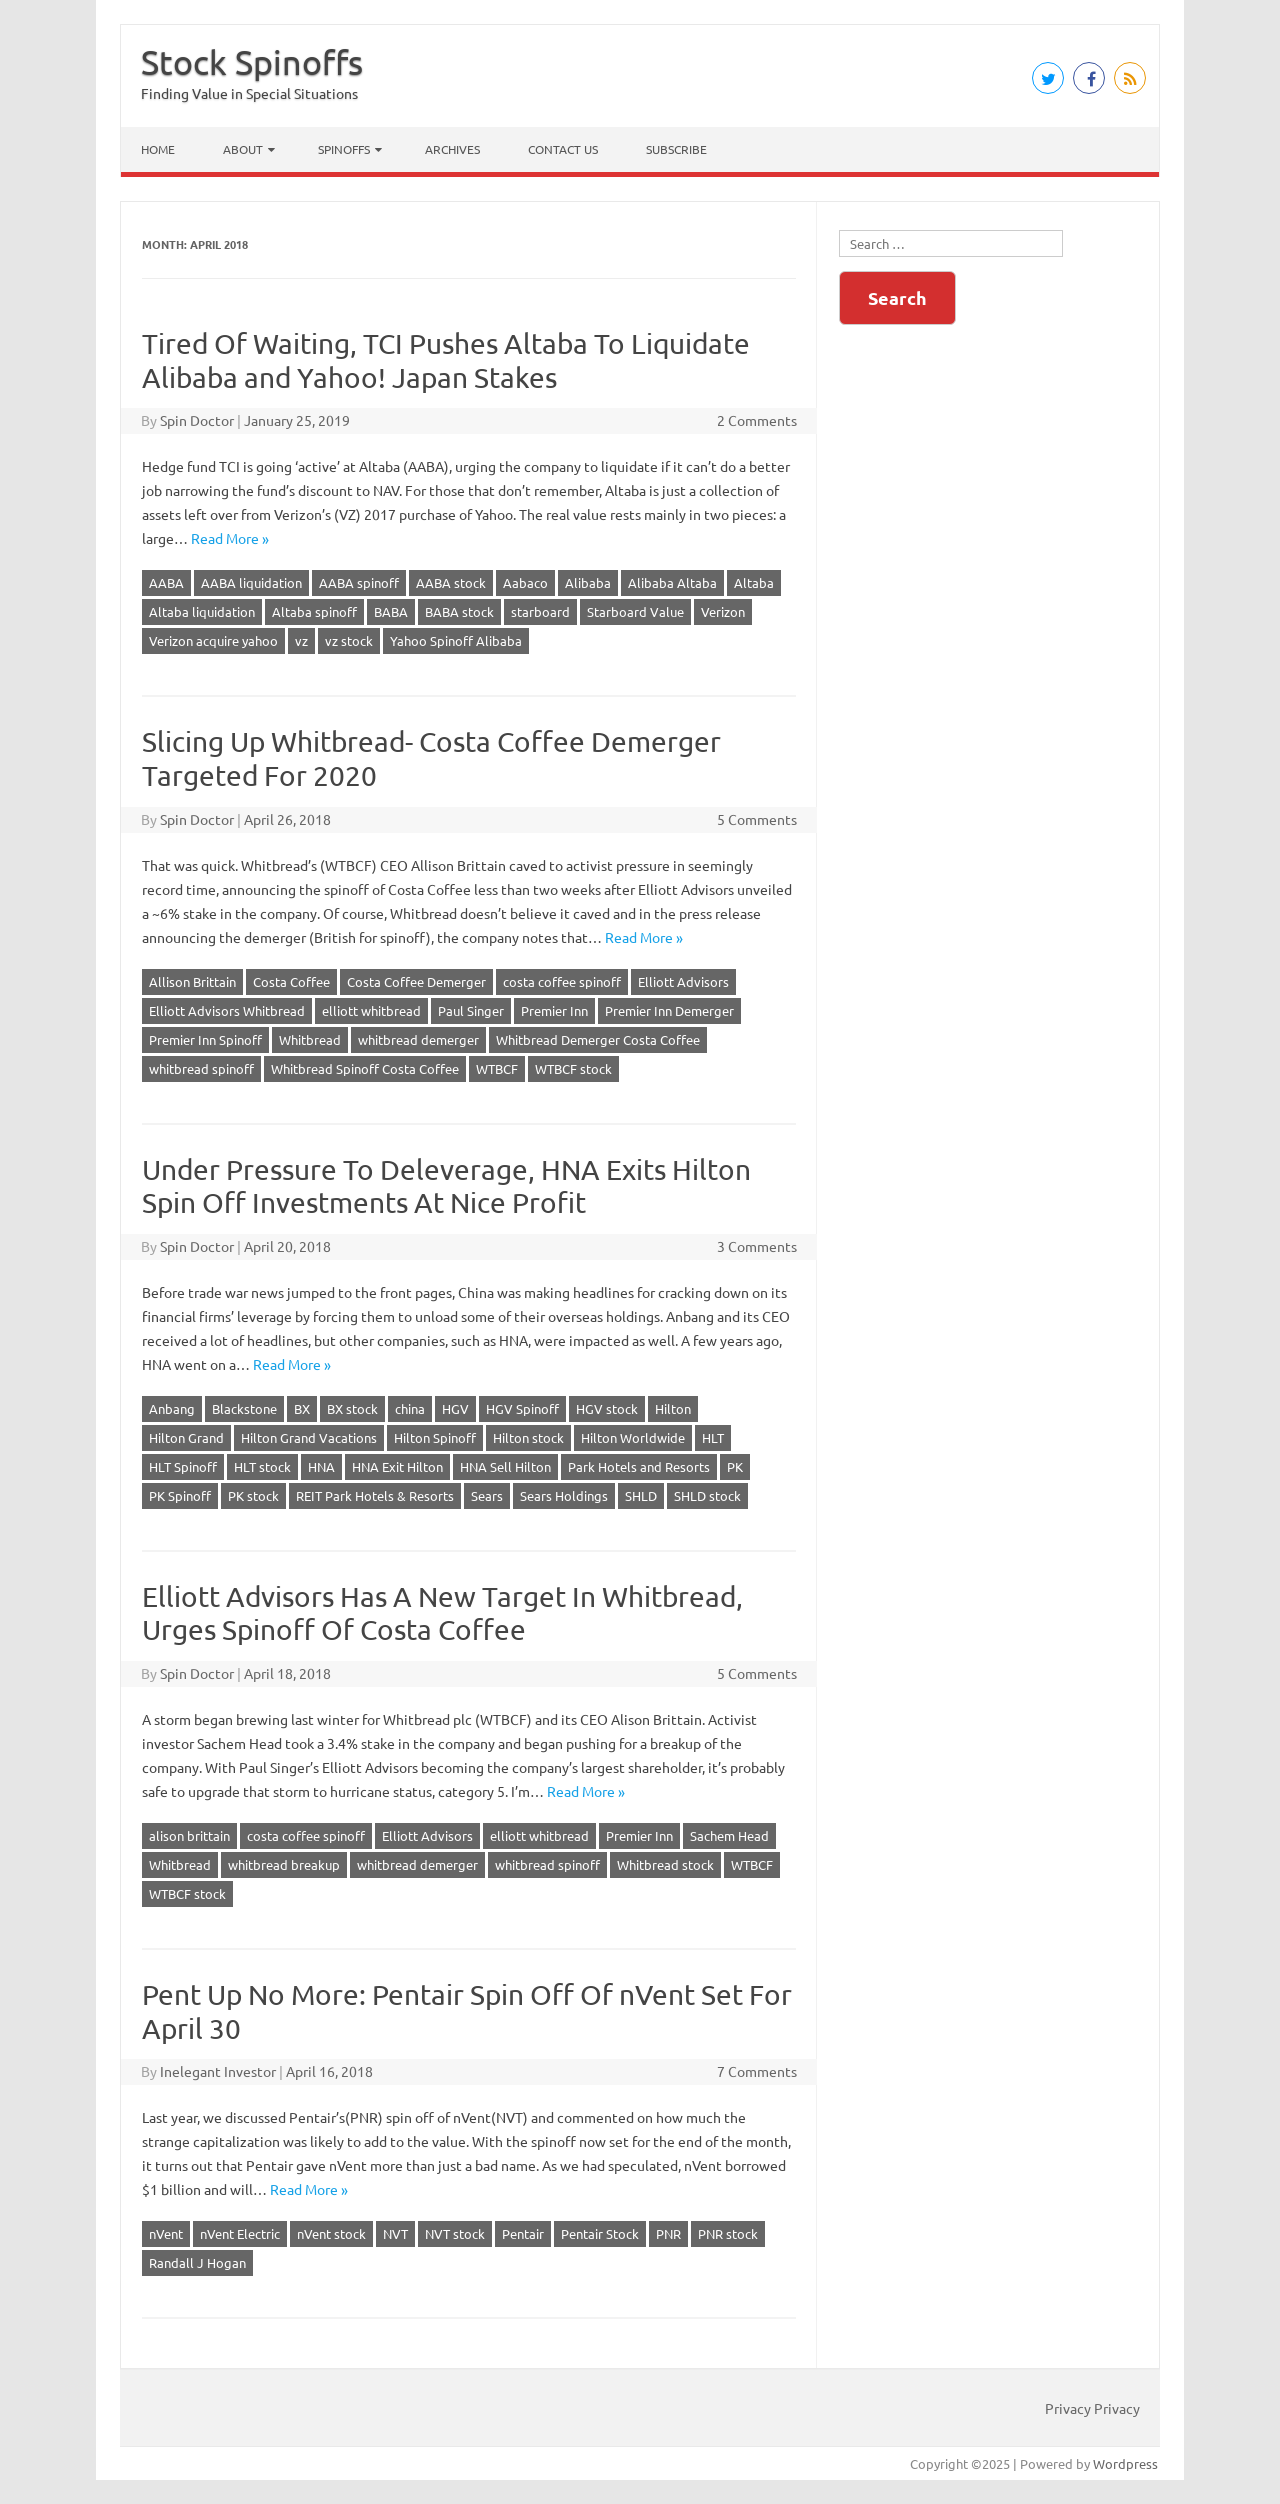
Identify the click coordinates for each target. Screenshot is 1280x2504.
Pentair (523, 2233)
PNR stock (728, 2233)
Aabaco (525, 582)
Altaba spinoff (314, 611)
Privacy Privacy (1092, 2408)
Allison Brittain (192, 981)
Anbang (172, 1408)
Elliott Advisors (683, 981)
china (410, 1408)
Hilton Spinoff (435, 1437)
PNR (668, 2233)
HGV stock (607, 1408)
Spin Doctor (197, 420)
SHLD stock (707, 1495)
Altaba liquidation (202, 611)
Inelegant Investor (218, 2071)
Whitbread (310, 1039)
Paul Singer (471, 1010)
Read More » (230, 538)
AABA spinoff (359, 582)
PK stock (253, 1495)
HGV (455, 1408)
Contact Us (563, 149)
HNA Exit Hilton (397, 1466)
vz (301, 640)
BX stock (352, 1408)
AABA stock (451, 582)
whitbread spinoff (201, 1068)
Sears (487, 1495)
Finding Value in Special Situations (249, 93)
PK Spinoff (180, 1495)
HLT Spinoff (183, 1466)
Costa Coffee (291, 981)
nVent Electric (240, 2233)
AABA (166, 582)
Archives (452, 149)
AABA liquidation (251, 582)
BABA (391, 611)
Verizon (723, 611)
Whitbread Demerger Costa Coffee (598, 1039)
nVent (166, 2233)
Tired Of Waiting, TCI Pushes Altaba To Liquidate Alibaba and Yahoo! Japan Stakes (446, 360)
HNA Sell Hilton (505, 1466)
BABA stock (459, 611)
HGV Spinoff (522, 1408)
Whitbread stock (665, 1864)
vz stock (349, 640)
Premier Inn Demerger (669, 1010)
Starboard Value (635, 611)
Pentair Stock (600, 2233)
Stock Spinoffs (252, 62)
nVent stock (331, 2233)
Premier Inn (554, 1010)
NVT (395, 2233)
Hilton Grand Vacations (309, 1437)
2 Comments (757, 420)
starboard (540, 611)
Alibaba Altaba (672, 582)
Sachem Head (729, 1835)
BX (302, 1408)
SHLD (641, 1495)
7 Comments (757, 2071)
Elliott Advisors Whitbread (227, 1010)
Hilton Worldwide (633, 1437)
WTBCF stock (573, 1068)
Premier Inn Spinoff (205, 1039)
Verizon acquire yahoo (213, 640)
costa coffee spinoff (562, 981)
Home (158, 149)
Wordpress (1125, 2463)
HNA (321, 1466)
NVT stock (455, 2233)
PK (735, 1466)
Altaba (754, 582)
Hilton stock (528, 1437)
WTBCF (497, 1068)
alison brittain (189, 1835)
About (243, 149)
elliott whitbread (371, 1010)
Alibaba (588, 582)
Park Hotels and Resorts (639, 1466)
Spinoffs (344, 149)
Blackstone (244, 1408)
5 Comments (757, 819)
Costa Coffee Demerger (416, 981)
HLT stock (262, 1466)
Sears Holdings (564, 1495)
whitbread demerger (418, 1039)
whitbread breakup (284, 1864)
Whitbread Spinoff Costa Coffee (365, 1068)
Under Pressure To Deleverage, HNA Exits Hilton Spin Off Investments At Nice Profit (446, 1186)
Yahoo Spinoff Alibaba (456, 640)
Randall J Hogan (197, 2262)
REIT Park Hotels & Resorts (375, 1495)
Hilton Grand (186, 1437)
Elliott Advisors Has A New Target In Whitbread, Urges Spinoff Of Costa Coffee (442, 1613)
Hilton (673, 1408)
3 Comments (757, 1246)
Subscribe (676, 149)
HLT (713, 1437)
